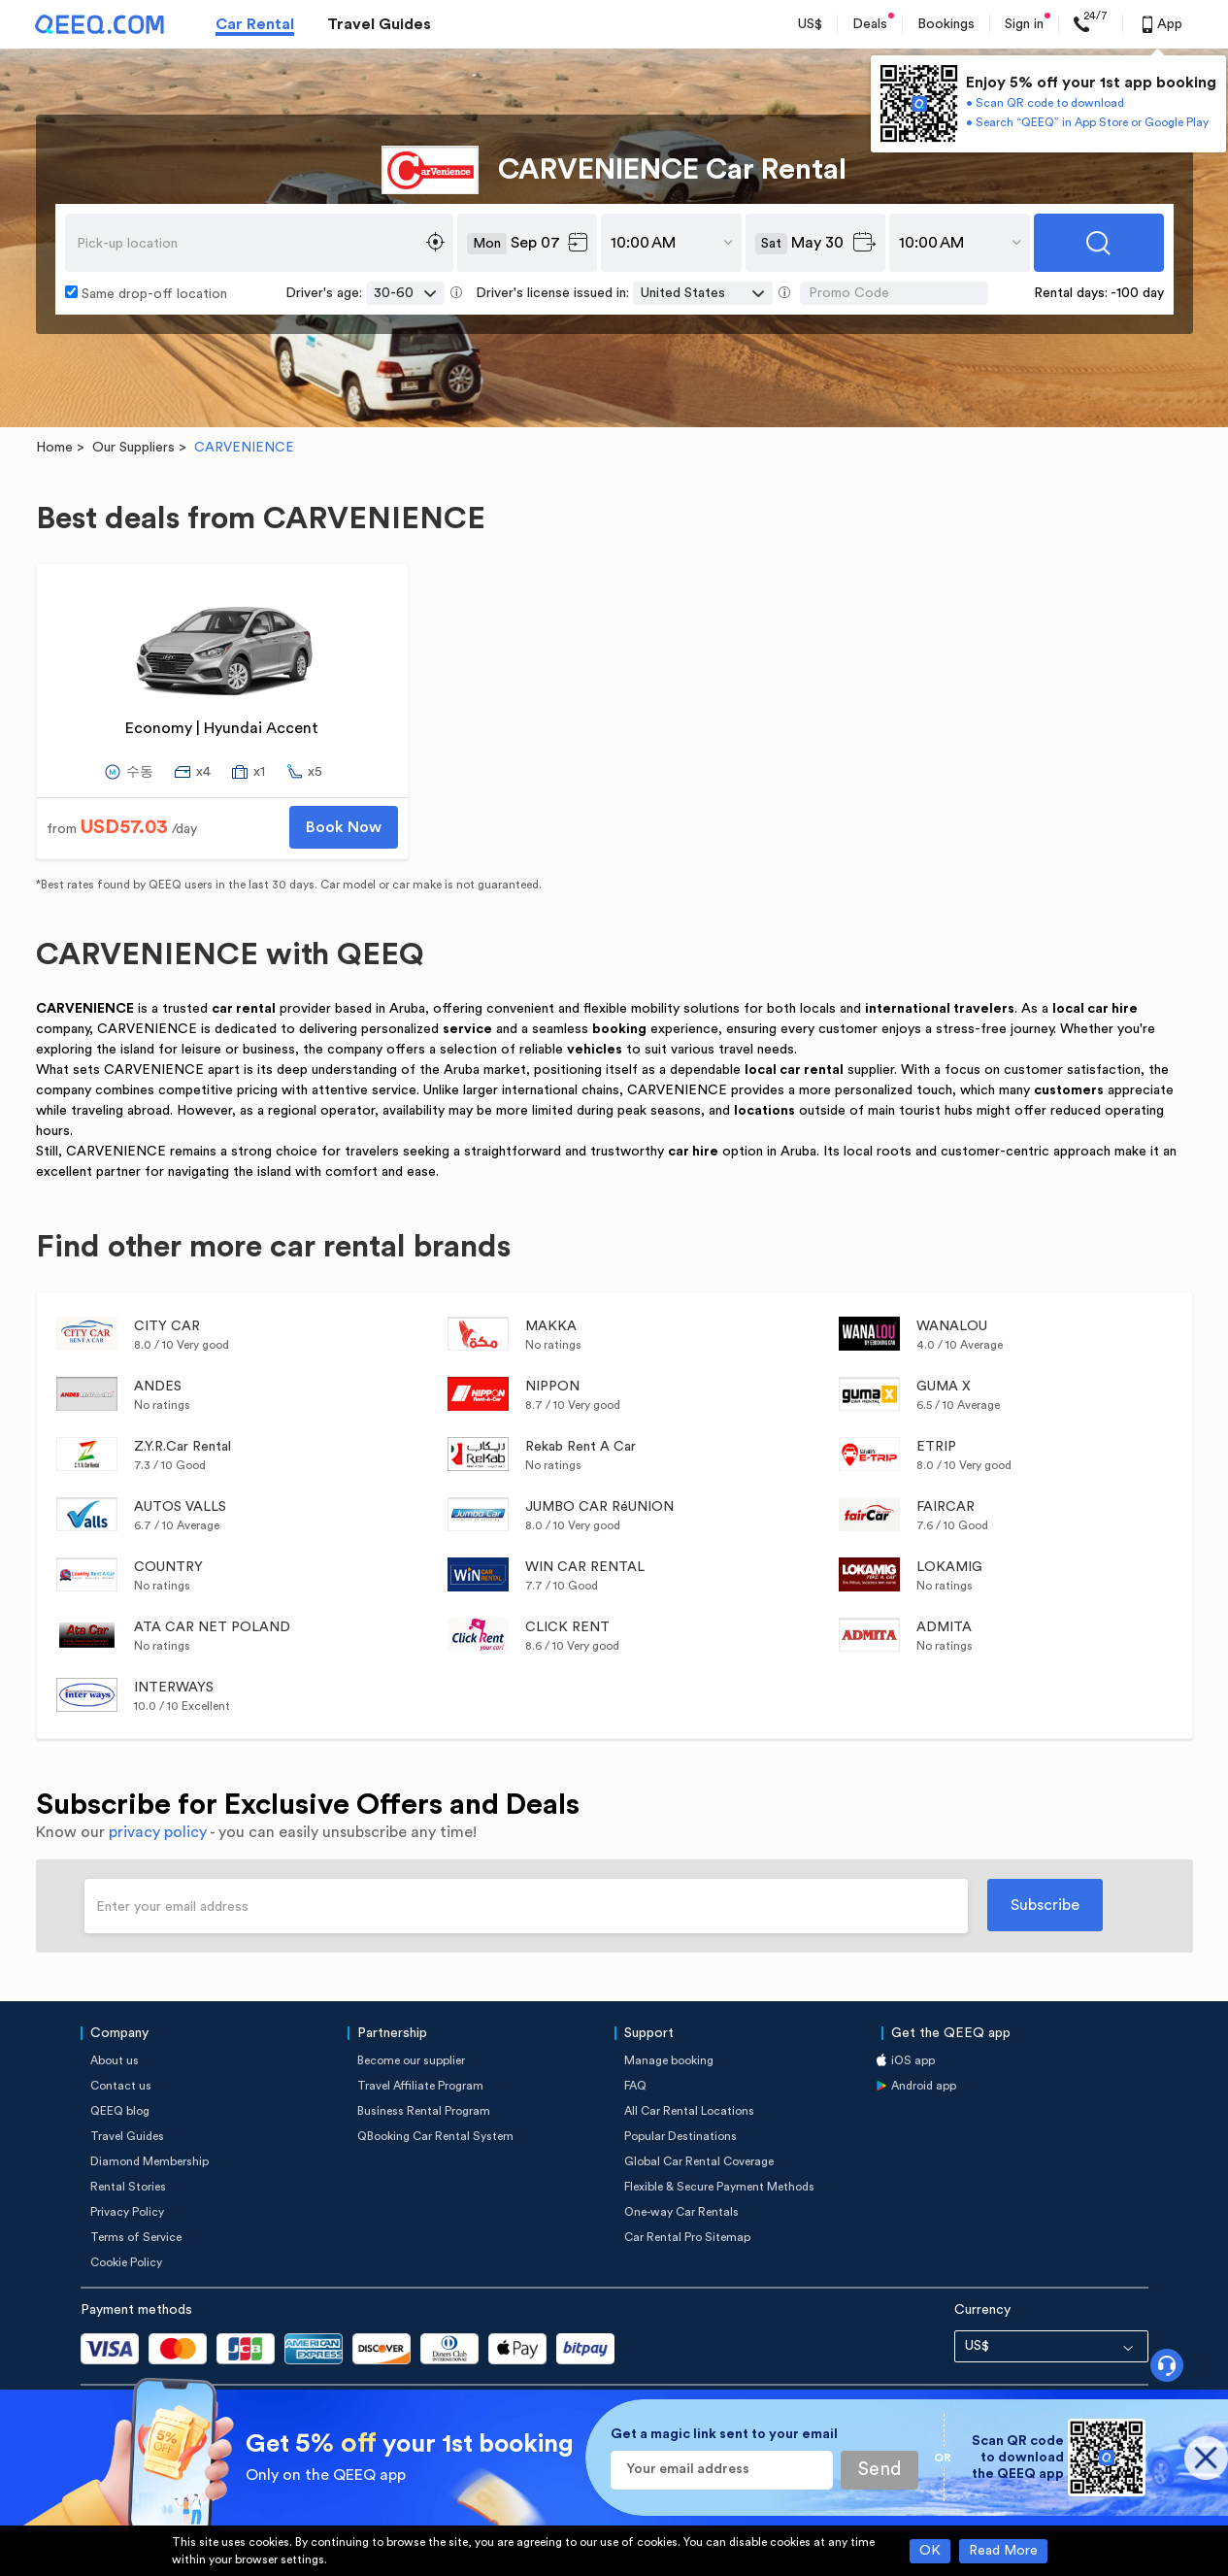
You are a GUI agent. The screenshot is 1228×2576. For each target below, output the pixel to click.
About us (114, 2060)
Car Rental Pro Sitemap (687, 2237)
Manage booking (669, 2060)
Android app (923, 2085)
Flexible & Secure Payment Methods (719, 2186)
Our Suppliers (133, 447)
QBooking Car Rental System (435, 2136)
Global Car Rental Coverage (699, 2161)
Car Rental (255, 24)
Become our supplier (411, 2060)
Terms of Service (136, 2237)
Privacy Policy (127, 2212)
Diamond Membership (149, 2161)
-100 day (1137, 293)
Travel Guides (379, 24)
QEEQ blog (119, 2111)
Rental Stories (128, 2186)
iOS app (913, 2060)
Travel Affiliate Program (420, 2085)
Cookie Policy (126, 2262)
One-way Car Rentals (681, 2212)
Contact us (120, 2085)
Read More (1003, 2551)
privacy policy (158, 1832)
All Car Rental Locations (689, 2111)
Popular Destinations (680, 2136)
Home (54, 447)
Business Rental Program (423, 2111)
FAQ (635, 2085)
